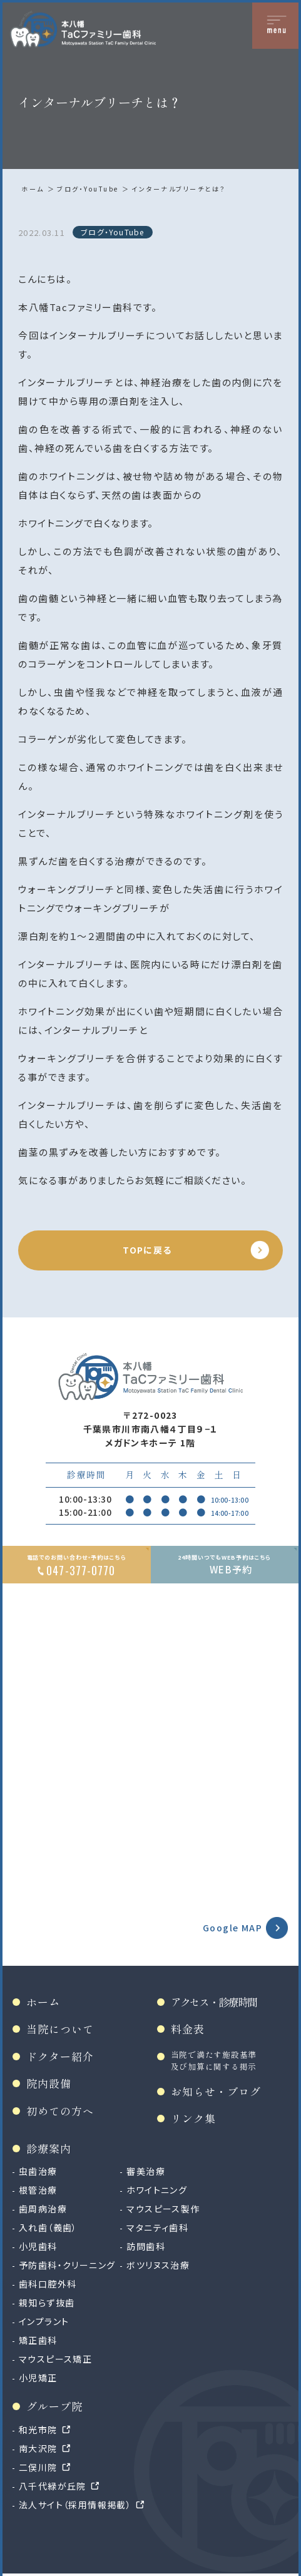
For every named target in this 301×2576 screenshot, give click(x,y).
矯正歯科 (38, 2340)
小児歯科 (38, 2246)
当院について (60, 2029)
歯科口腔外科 (47, 2283)
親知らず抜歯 (46, 2302)
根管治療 (38, 2190)
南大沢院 (38, 2448)
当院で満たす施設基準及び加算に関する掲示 (214, 2060)
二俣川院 (38, 2467)
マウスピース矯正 (55, 2359)
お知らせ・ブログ (216, 2091)
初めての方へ (60, 2111)
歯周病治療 (43, 2208)
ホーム (32, 188)
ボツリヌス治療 (158, 2265)
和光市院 (38, 2429)
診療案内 (48, 2148)
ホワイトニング (156, 2190)
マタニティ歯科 (157, 2227)
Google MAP (232, 1927)
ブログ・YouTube (88, 188)
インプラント (44, 2321)
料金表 (188, 2029)
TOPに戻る (147, 1250)
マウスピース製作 (163, 2208)
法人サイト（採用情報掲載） (75, 2504)
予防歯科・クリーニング (67, 2265)
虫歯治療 (38, 2171)
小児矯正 (38, 2377)
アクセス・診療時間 (214, 2002)
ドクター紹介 (60, 2056)
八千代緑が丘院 (52, 2486)
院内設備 (48, 2083)
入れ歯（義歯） (48, 2227)
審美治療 (145, 2171)
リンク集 (193, 2118)
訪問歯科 (145, 2246)
